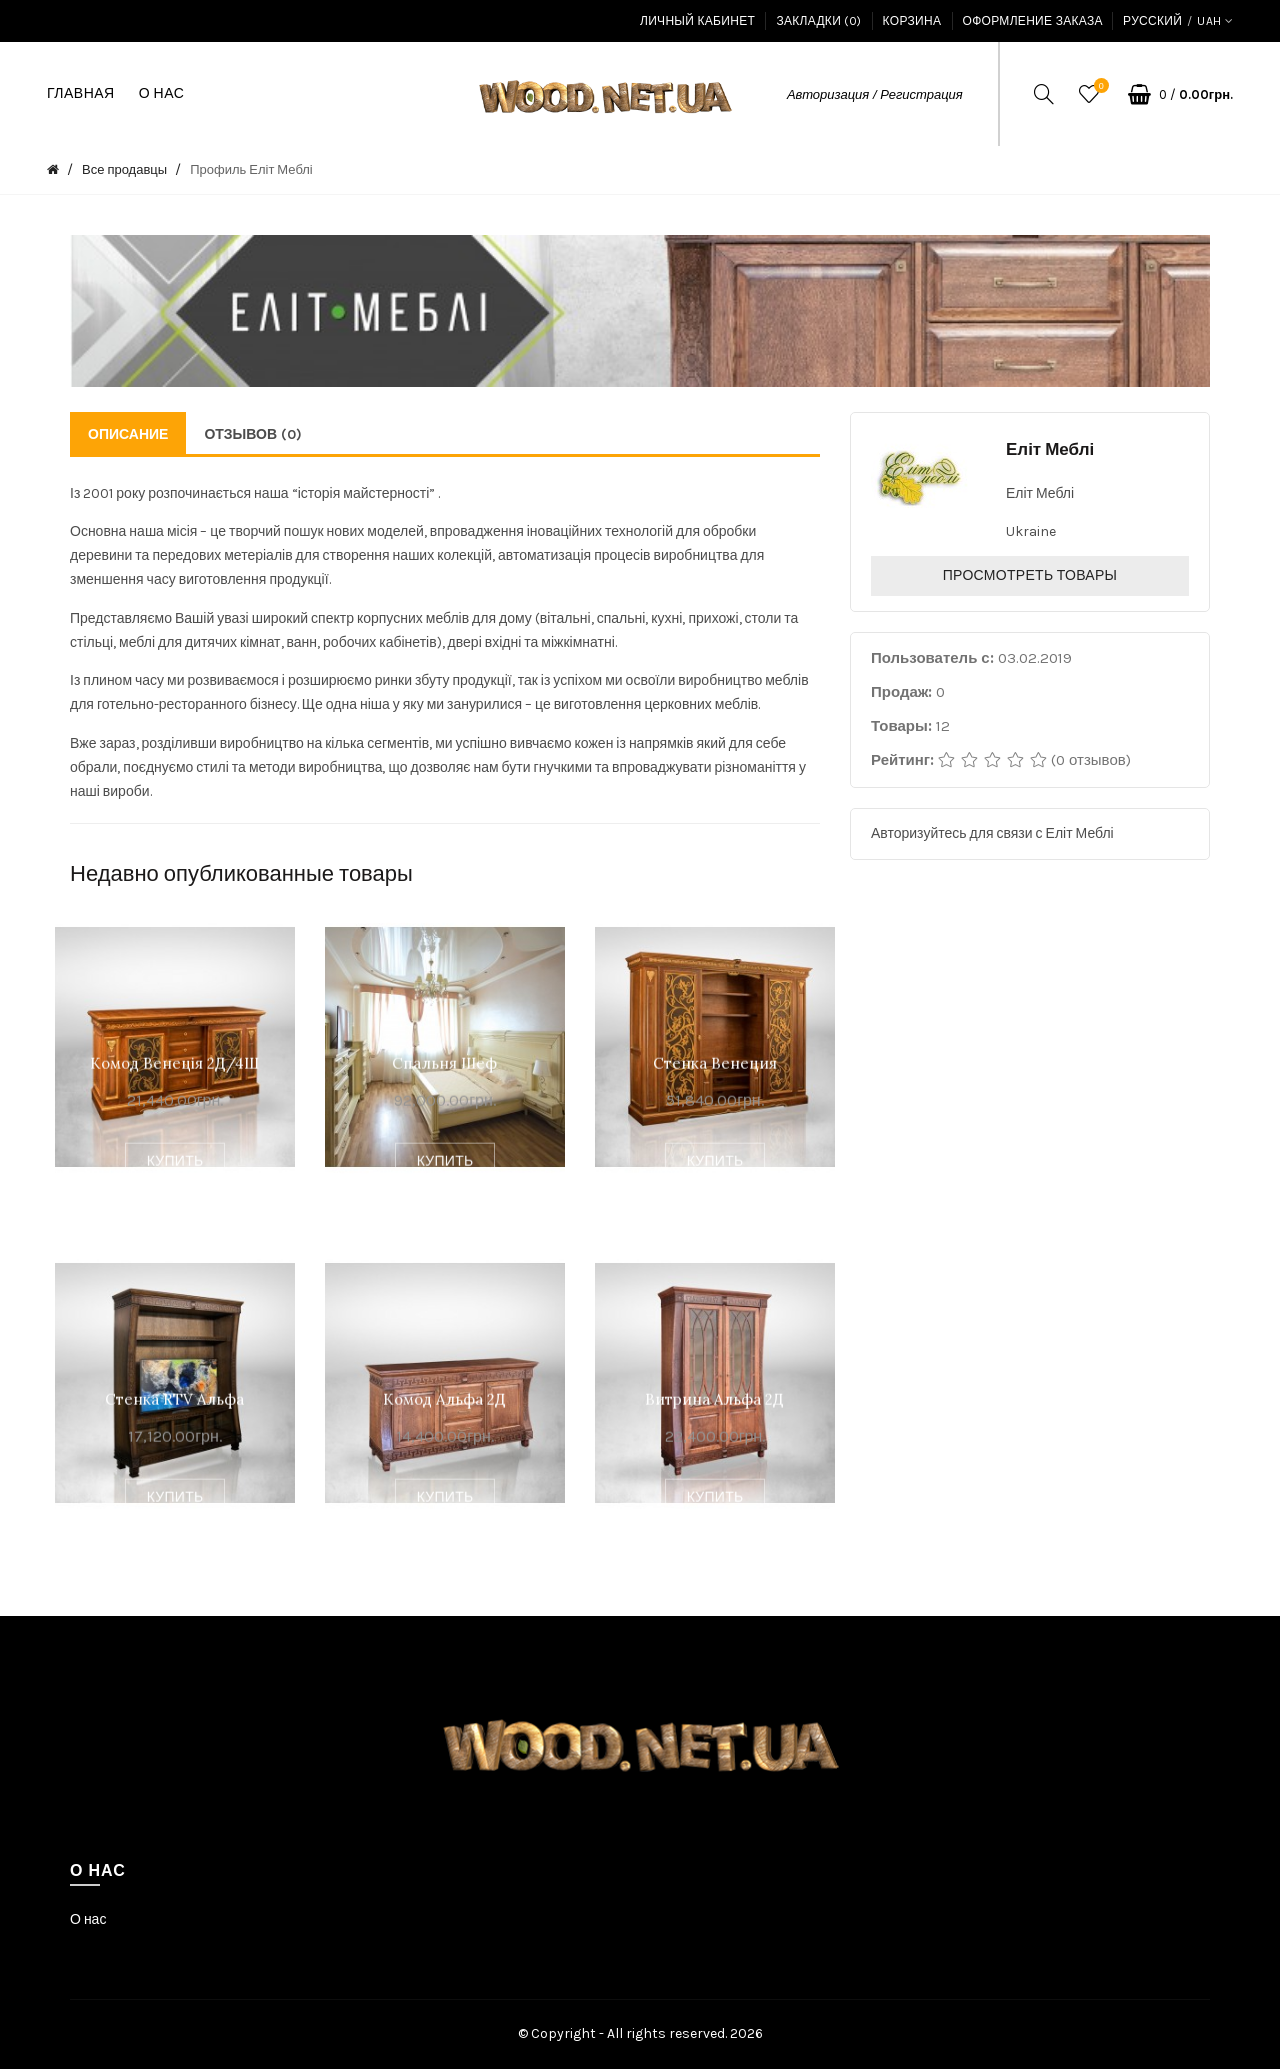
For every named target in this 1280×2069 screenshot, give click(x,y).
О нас (88, 1919)
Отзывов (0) (253, 434)
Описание (128, 434)
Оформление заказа (1033, 21)
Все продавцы (124, 169)
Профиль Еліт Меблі (251, 169)
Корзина (912, 21)
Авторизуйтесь (919, 833)
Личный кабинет (697, 21)
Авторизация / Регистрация (875, 94)
